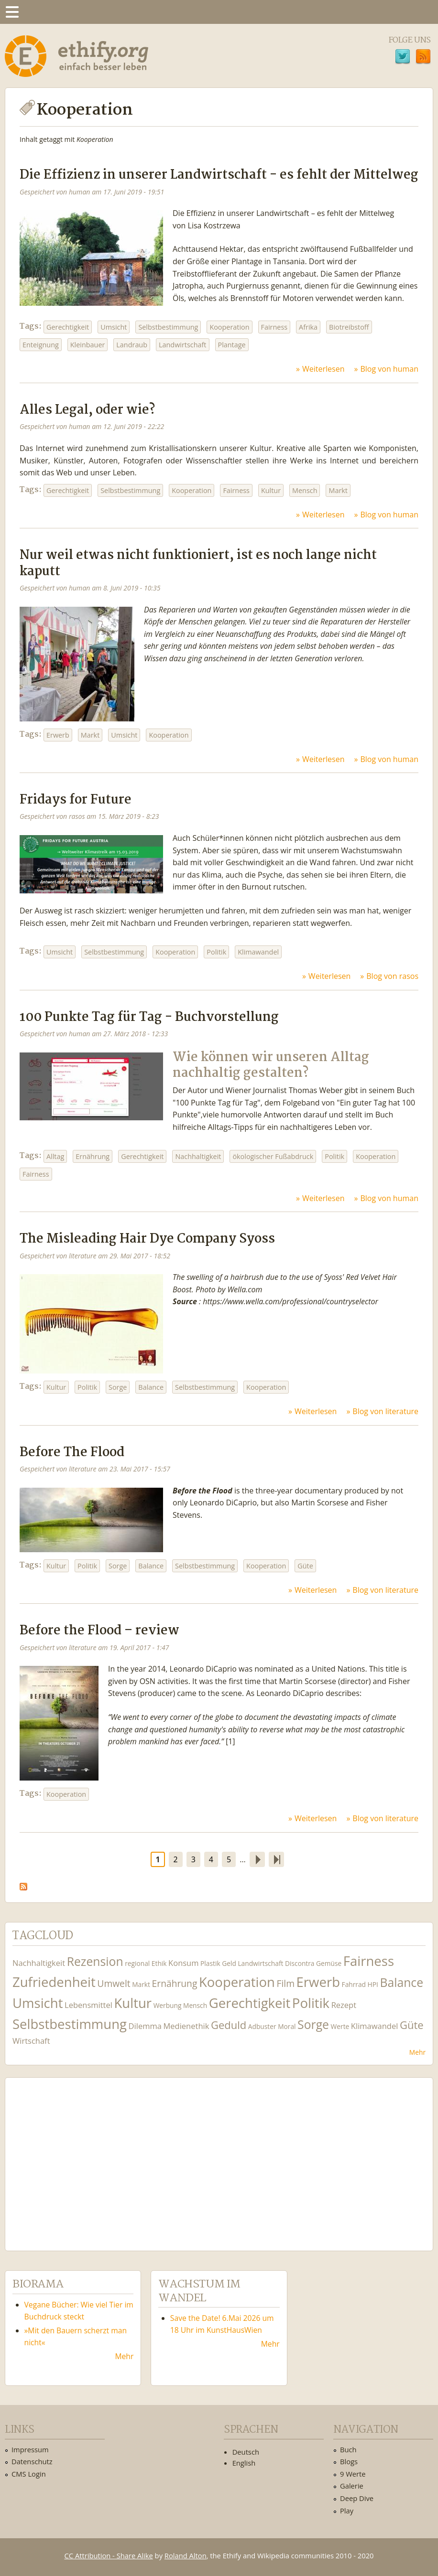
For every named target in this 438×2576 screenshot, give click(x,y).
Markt (338, 490)
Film (286, 1983)
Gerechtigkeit (67, 327)
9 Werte (353, 2474)
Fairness (274, 327)
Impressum (30, 2449)
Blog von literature (385, 1411)
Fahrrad (354, 1984)
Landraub (131, 344)
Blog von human (389, 369)
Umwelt (113, 1983)
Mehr (417, 2052)
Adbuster (262, 2026)
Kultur (271, 490)
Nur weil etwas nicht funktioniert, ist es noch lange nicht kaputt (198, 563)
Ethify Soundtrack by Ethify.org (83, 2156)
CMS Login (28, 2474)
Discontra (299, 1963)
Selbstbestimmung (168, 327)
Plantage (232, 344)
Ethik (159, 1963)
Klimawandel (258, 951)
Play (346, 2510)
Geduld (228, 2025)
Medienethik (186, 2025)
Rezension (95, 1961)
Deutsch (245, 2452)
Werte (340, 2026)
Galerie (351, 2485)
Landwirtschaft (182, 344)
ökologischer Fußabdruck (272, 1156)
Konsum (183, 1962)
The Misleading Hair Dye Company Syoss (147, 1239)
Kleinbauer (87, 344)
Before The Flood (72, 1452)
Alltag (55, 1156)
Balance (151, 1387)
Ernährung (93, 1156)
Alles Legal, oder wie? (87, 410)
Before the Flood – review (99, 1631)
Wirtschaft (31, 2040)
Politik (216, 951)
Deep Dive (356, 2498)
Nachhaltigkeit (198, 1156)
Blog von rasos (392, 976)
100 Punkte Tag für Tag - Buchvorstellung (149, 1017)
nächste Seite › (257, 1859)
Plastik (210, 1963)
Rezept (343, 2004)
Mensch (304, 490)
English (244, 2463)
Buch (348, 2449)
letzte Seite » (276, 1859)
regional (137, 1963)
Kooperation (229, 327)
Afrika (308, 327)
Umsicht (113, 327)
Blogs (349, 2461)
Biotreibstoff (349, 327)
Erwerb (57, 735)
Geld (229, 1963)
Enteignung (40, 344)
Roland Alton (185, 2555)
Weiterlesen (323, 369)
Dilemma (145, 2025)
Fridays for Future (75, 800)
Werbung (167, 2005)
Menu (12, 12)
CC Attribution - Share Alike (109, 2555)
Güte (305, 1565)
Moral (287, 2026)
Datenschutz (32, 2461)
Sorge (118, 1387)
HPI (373, 1984)
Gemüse (328, 1963)
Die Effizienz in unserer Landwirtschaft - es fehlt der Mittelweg (219, 175)
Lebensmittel (88, 2004)
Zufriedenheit (54, 1982)
